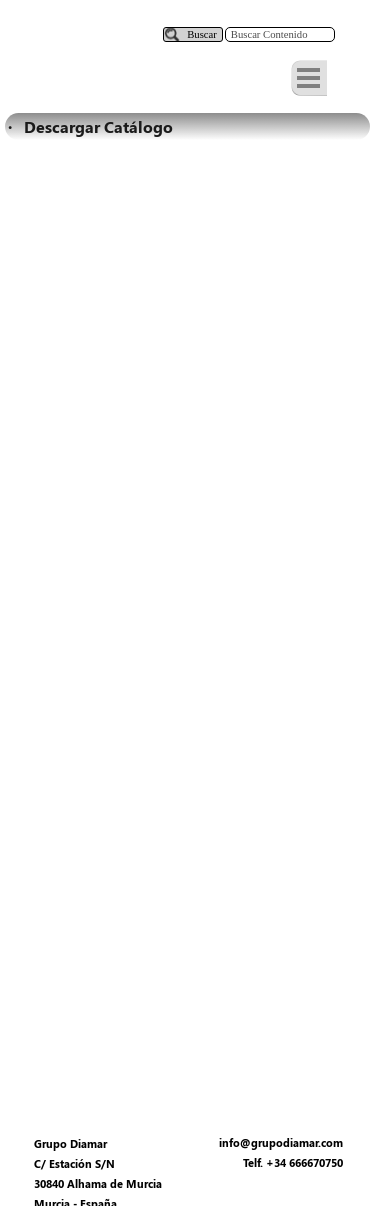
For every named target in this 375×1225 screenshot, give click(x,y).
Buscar (202, 34)
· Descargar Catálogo (90, 126)
